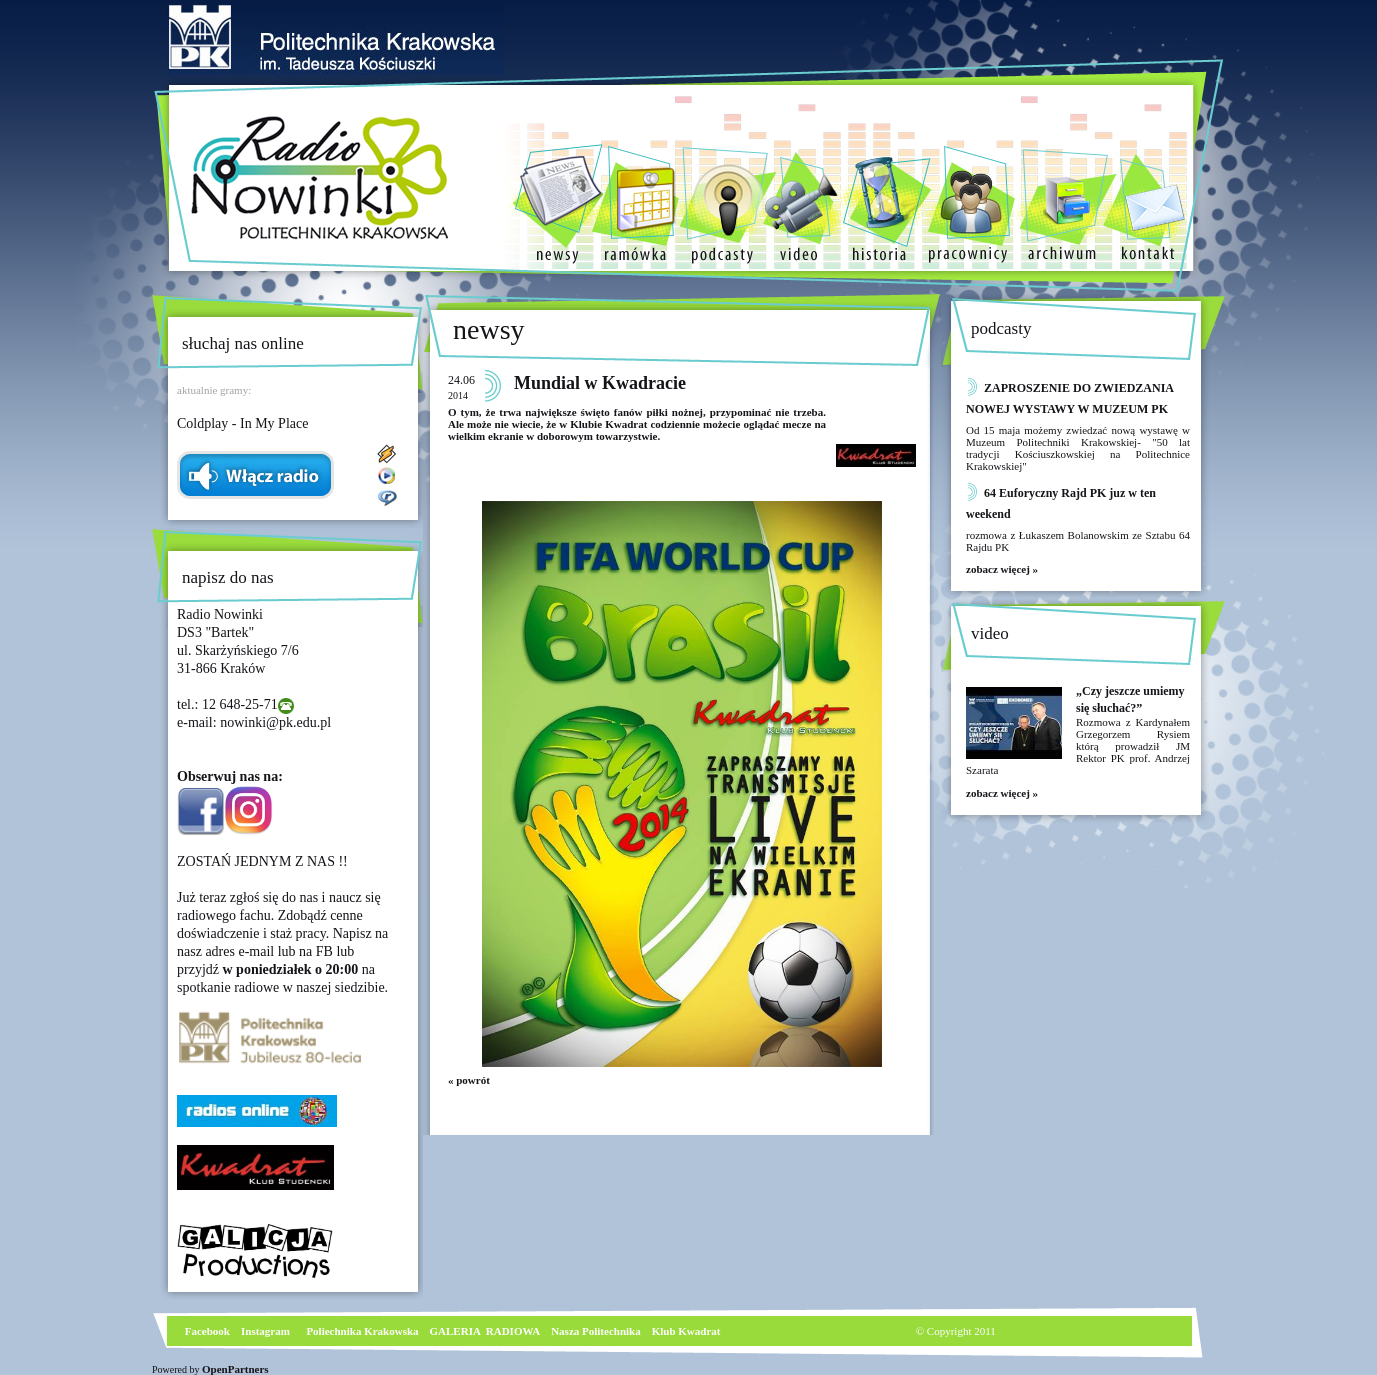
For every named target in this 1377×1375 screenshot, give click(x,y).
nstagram (267, 1331)
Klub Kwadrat (686, 1331)
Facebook (206, 1331)
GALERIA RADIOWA (485, 1331)
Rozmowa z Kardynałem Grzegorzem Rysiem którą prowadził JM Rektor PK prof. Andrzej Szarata (1078, 746)
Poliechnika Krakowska (363, 1331)
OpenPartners (235, 1369)
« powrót (469, 1080)
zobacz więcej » (1002, 569)
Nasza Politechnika (596, 1331)
